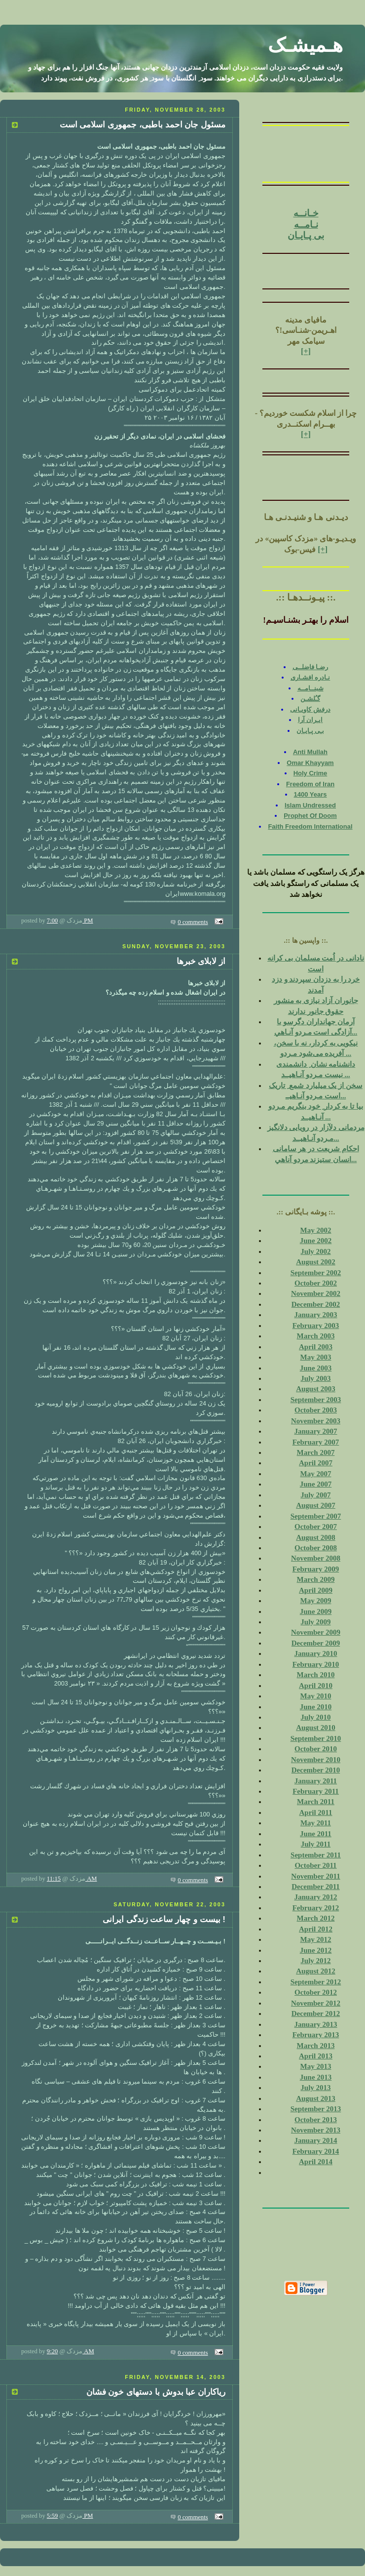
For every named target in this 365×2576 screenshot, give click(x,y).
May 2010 (315, 1696)
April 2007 (315, 1463)
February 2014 (315, 2151)
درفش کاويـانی (310, 709)
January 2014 (315, 2140)
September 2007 (316, 1516)
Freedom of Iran (310, 784)
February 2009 (315, 1569)
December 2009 (316, 1643)
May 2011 (315, 1823)
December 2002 (316, 1304)
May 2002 (315, 1230)
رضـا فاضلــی (310, 667)
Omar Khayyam (310, 762)
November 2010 (315, 1760)
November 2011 (315, 1876)
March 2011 (315, 1802)
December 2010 (316, 1770)
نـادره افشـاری (310, 677)
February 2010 (315, 1664)
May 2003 (315, 1357)
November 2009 (315, 1632)
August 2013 (315, 2098)
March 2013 (316, 2046)
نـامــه (306, 224)
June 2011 (315, 1834)
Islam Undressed (310, 805)
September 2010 (316, 1738)
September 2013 (316, 2109)
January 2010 (315, 1653)
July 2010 (315, 1717)
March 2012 (316, 1918)
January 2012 (315, 1897)
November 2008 (315, 1558)
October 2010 (315, 1749)
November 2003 (315, 1421)
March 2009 (316, 1579)
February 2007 (315, 1442)
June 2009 (316, 1611)
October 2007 (315, 1526)
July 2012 (315, 1961)
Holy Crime (310, 773)
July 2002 (315, 1251)
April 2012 (315, 1929)
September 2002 (316, 1273)
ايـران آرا (310, 720)
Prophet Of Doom (310, 815)
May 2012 (315, 1939)
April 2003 (315, 1347)
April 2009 (315, 1590)
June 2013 (316, 2077)
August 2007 (315, 1505)
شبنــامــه (310, 688)
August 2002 (315, 1262)
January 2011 (315, 1781)
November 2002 (315, 1293)
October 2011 (315, 1865)
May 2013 (315, 2066)
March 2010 (316, 1675)
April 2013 (315, 2056)
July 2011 (315, 1844)
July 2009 (315, 1622)
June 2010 (316, 1707)
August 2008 (315, 1537)
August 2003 (315, 1389)
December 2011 (316, 1887)
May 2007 (315, 1474)
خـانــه (306, 213)
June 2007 (316, 1484)
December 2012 (316, 2013)
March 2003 (316, 1336)
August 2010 (315, 1727)
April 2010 (315, 1686)
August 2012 (315, 1971)
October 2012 (315, 1992)
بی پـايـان (306, 235)
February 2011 (315, 1791)
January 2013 (315, 2024)
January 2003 (315, 1315)
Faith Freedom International (310, 826)
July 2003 (315, 1378)
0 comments (193, 922)
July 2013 (315, 2088)
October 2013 (315, 2120)
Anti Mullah (310, 752)
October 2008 (315, 1548)
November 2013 (315, 2130)
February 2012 (315, 1908)
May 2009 (315, 1601)
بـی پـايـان (310, 730)
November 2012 (315, 2003)
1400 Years (310, 794)
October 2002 (315, 1283)
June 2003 (316, 1368)
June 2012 (316, 1950)
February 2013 (315, 2035)
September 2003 (316, 1400)
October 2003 (315, 1410)
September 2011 (316, 1855)
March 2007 (316, 1452)
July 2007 (315, 1495)
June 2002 (316, 1241)
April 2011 (315, 1812)
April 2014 (315, 2162)
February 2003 (315, 1325)
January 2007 (315, 1431)
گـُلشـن (310, 698)
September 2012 (316, 1982)
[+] (306, 351)
